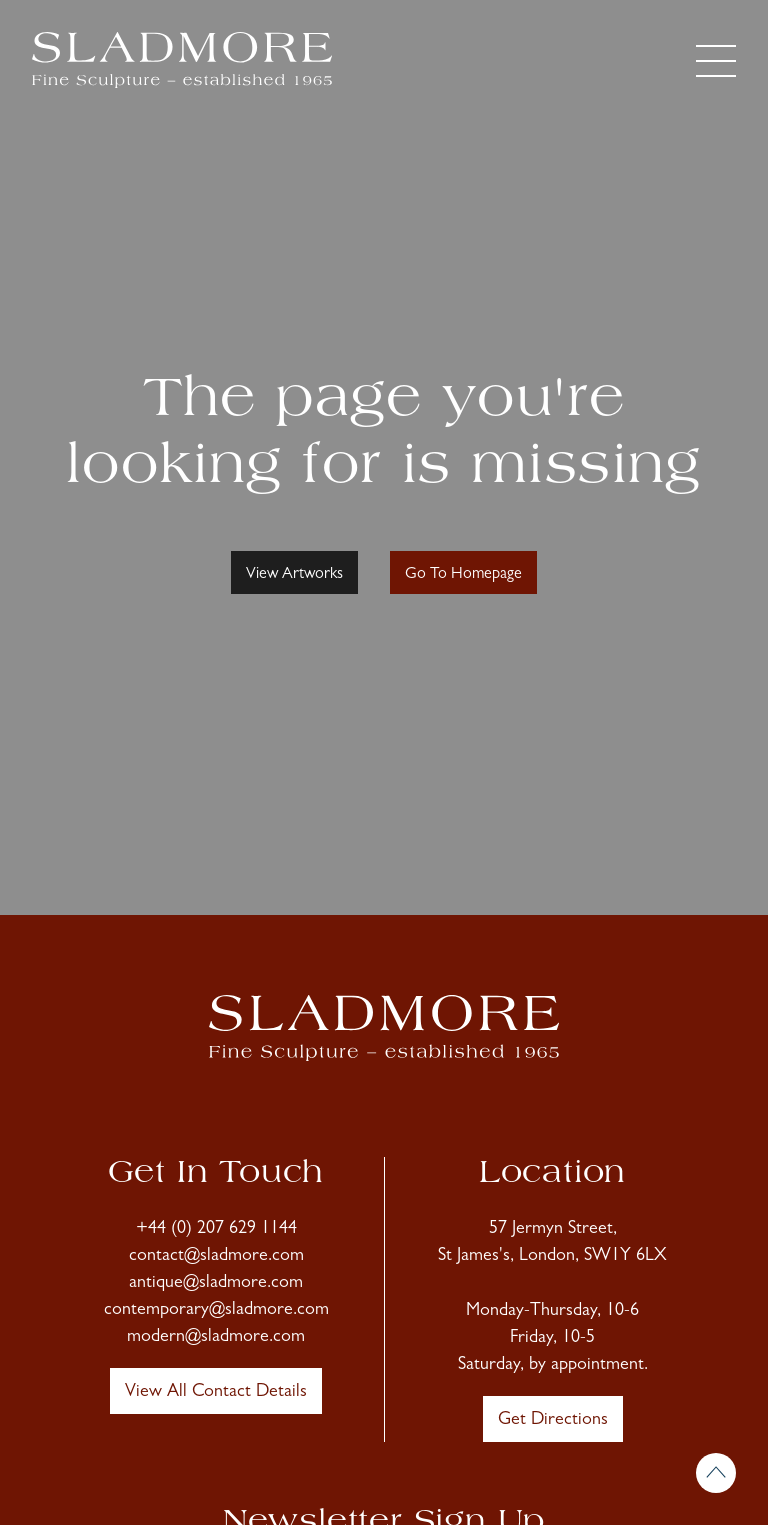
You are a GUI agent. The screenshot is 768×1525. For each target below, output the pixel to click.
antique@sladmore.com (216, 1284)
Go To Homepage (463, 575)
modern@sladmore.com (216, 1338)
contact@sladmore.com (216, 1257)
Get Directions (553, 1421)
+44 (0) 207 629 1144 (216, 1230)
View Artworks (294, 575)
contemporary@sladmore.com (216, 1311)
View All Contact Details (216, 1393)
